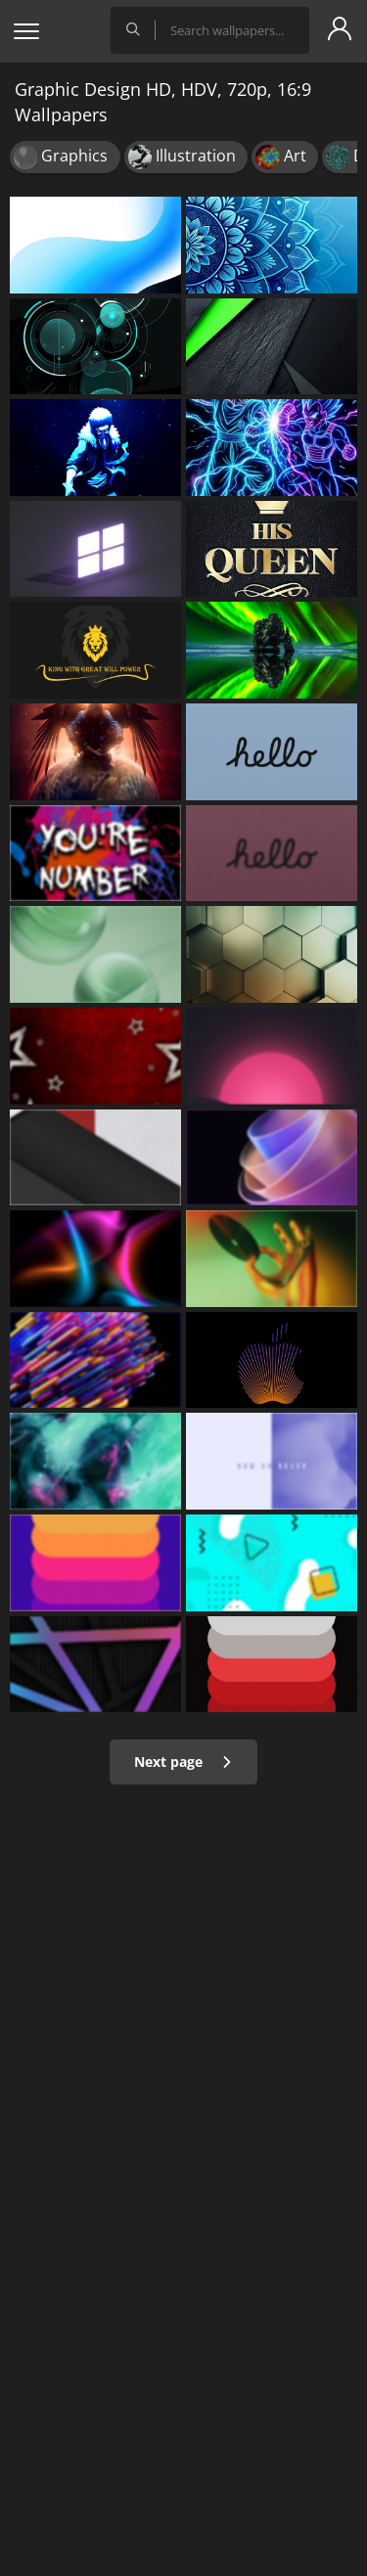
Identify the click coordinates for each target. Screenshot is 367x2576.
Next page (183, 1761)
